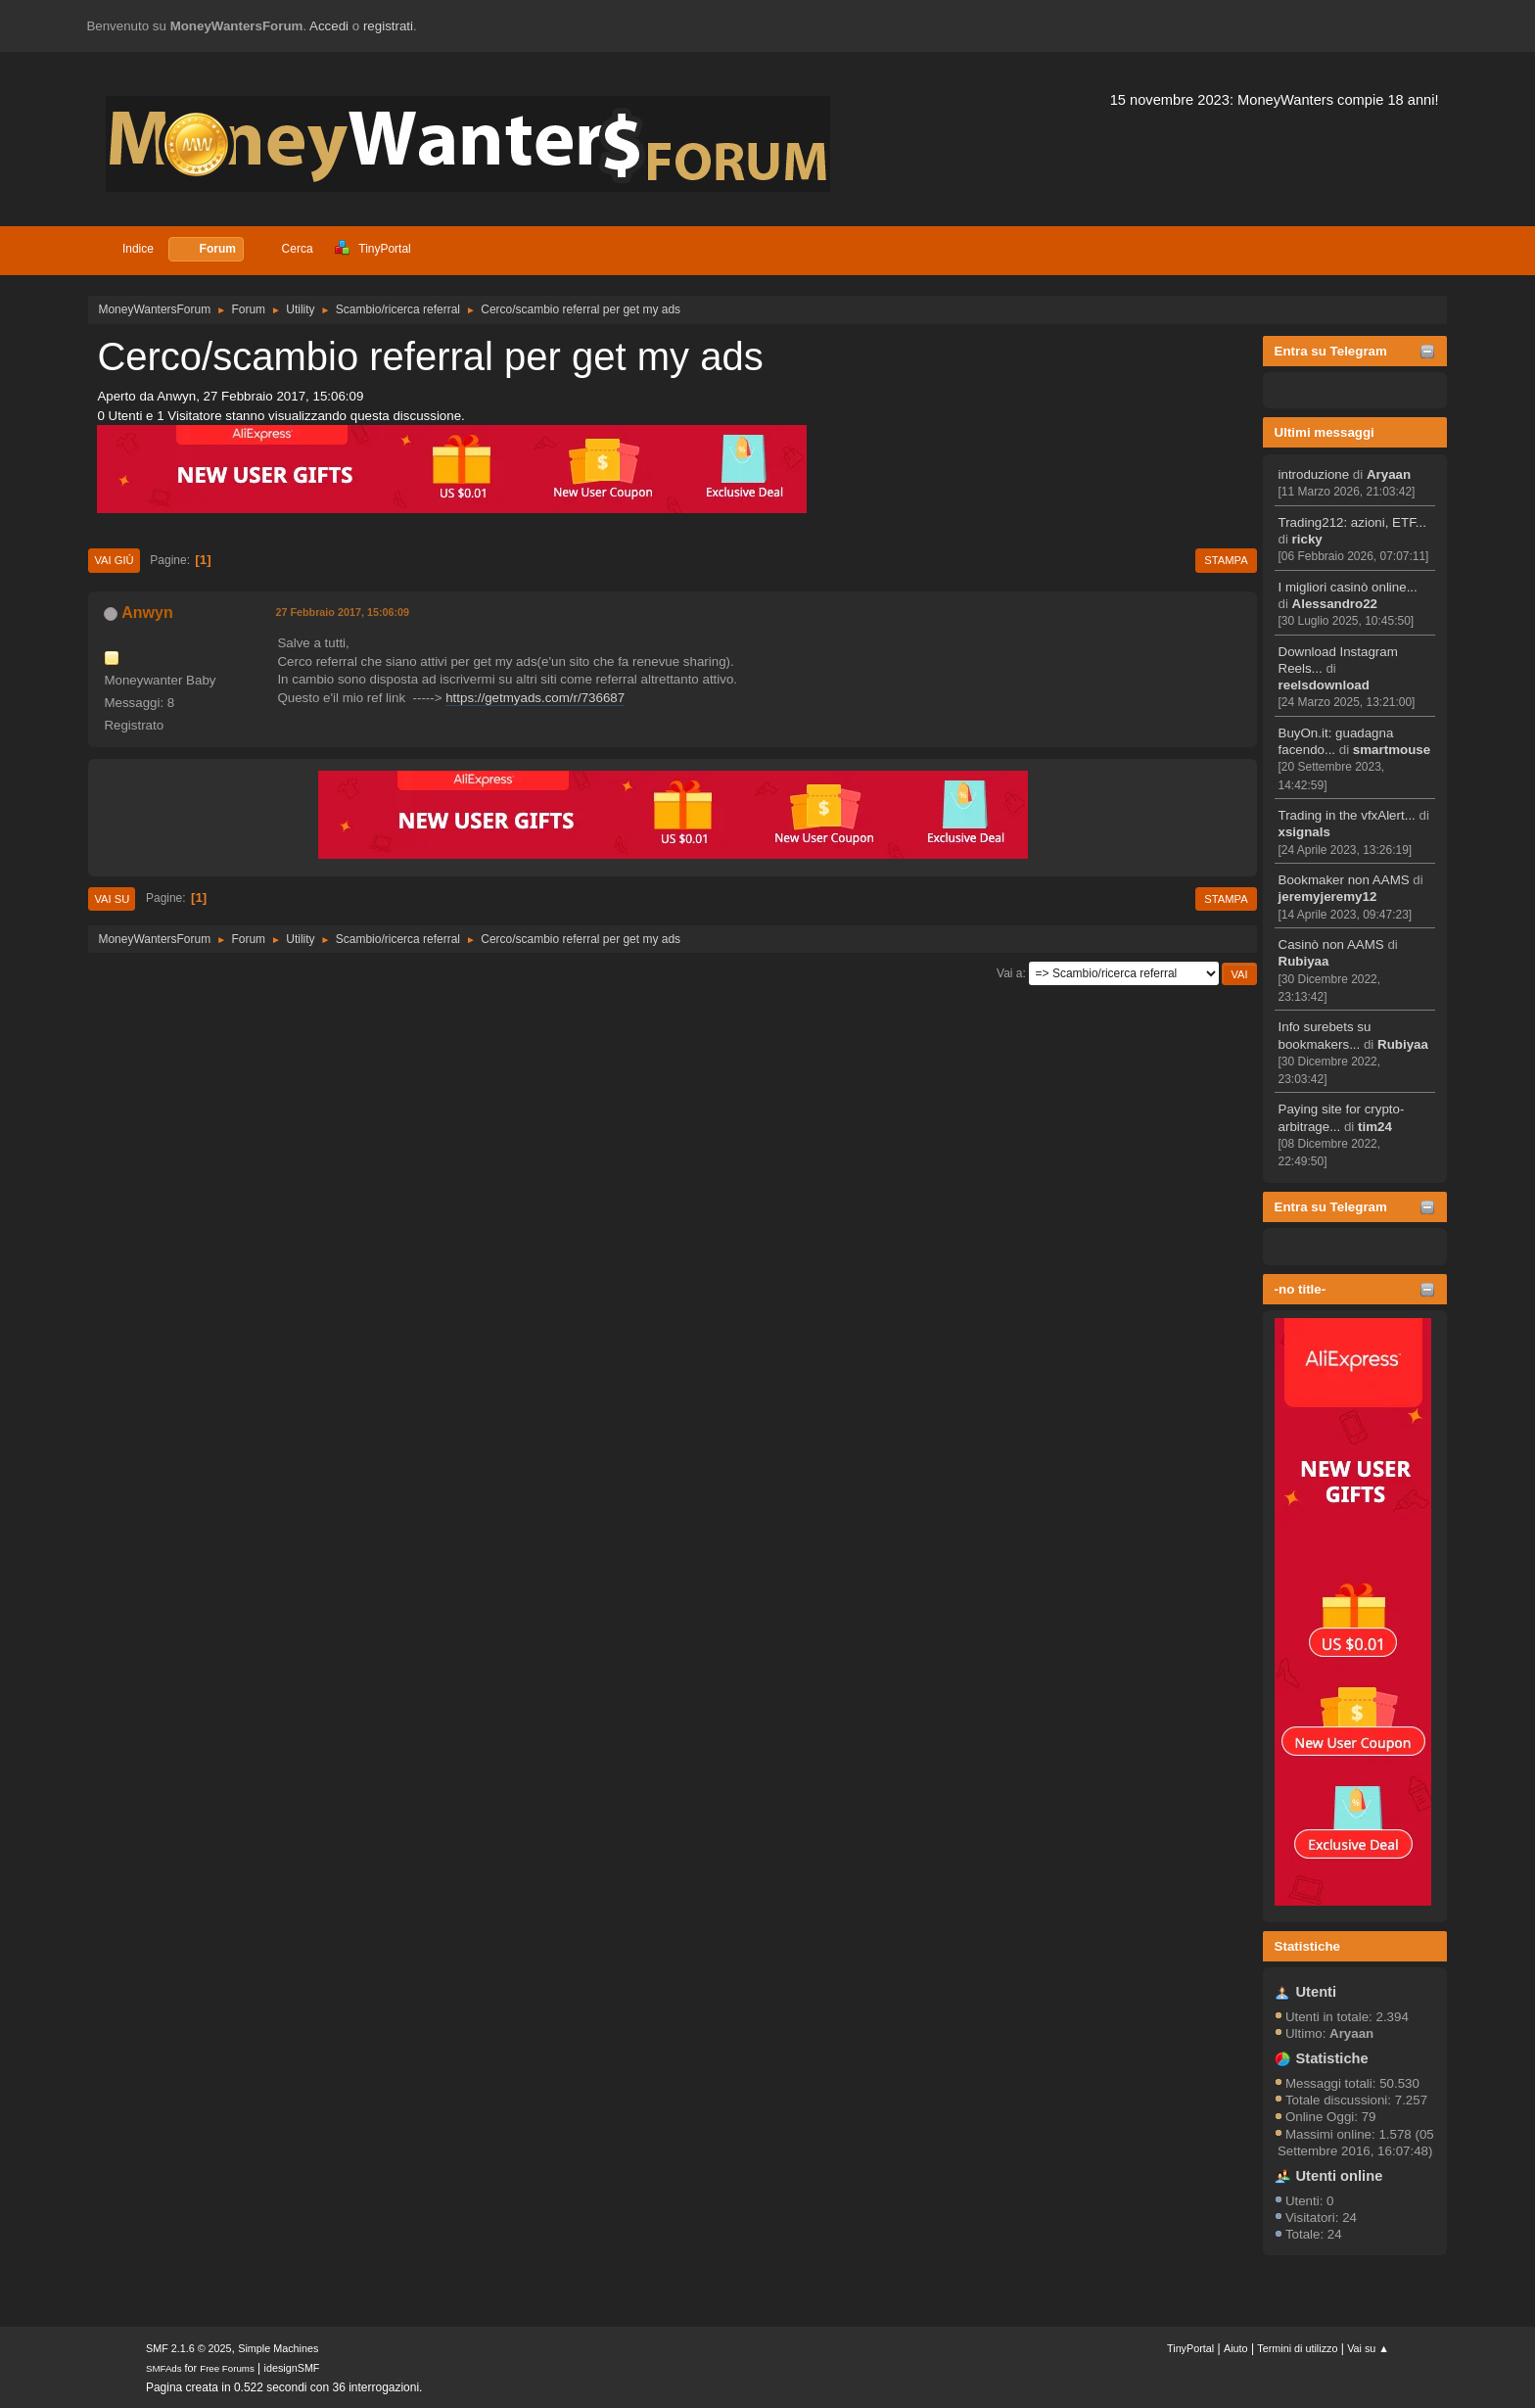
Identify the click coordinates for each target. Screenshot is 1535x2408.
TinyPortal (1190, 2348)
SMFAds (164, 2368)
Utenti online (1339, 2176)
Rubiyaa (1304, 961)
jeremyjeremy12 (1328, 896)
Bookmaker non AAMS (1344, 880)
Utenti (1316, 1992)
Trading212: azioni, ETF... (1352, 522)
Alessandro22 (1334, 603)
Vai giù (113, 560)
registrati (388, 26)
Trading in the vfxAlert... (1347, 815)
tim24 (1375, 1126)
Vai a (1009, 973)
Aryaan (1389, 474)
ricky (1307, 539)
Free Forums (227, 2368)
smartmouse (1391, 749)
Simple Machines (278, 2348)
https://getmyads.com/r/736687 (535, 697)
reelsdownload (1324, 685)
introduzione (1314, 474)
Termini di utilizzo (1297, 2348)
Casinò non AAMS (1331, 944)
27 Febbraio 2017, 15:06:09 (342, 612)
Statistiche (1307, 1946)
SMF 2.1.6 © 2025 (189, 2348)
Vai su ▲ (1368, 2348)
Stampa (1225, 560)
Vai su (111, 899)
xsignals (1304, 832)
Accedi (329, 26)
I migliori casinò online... (1348, 587)
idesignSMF (292, 2368)
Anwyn (146, 612)
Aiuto (1236, 2348)
